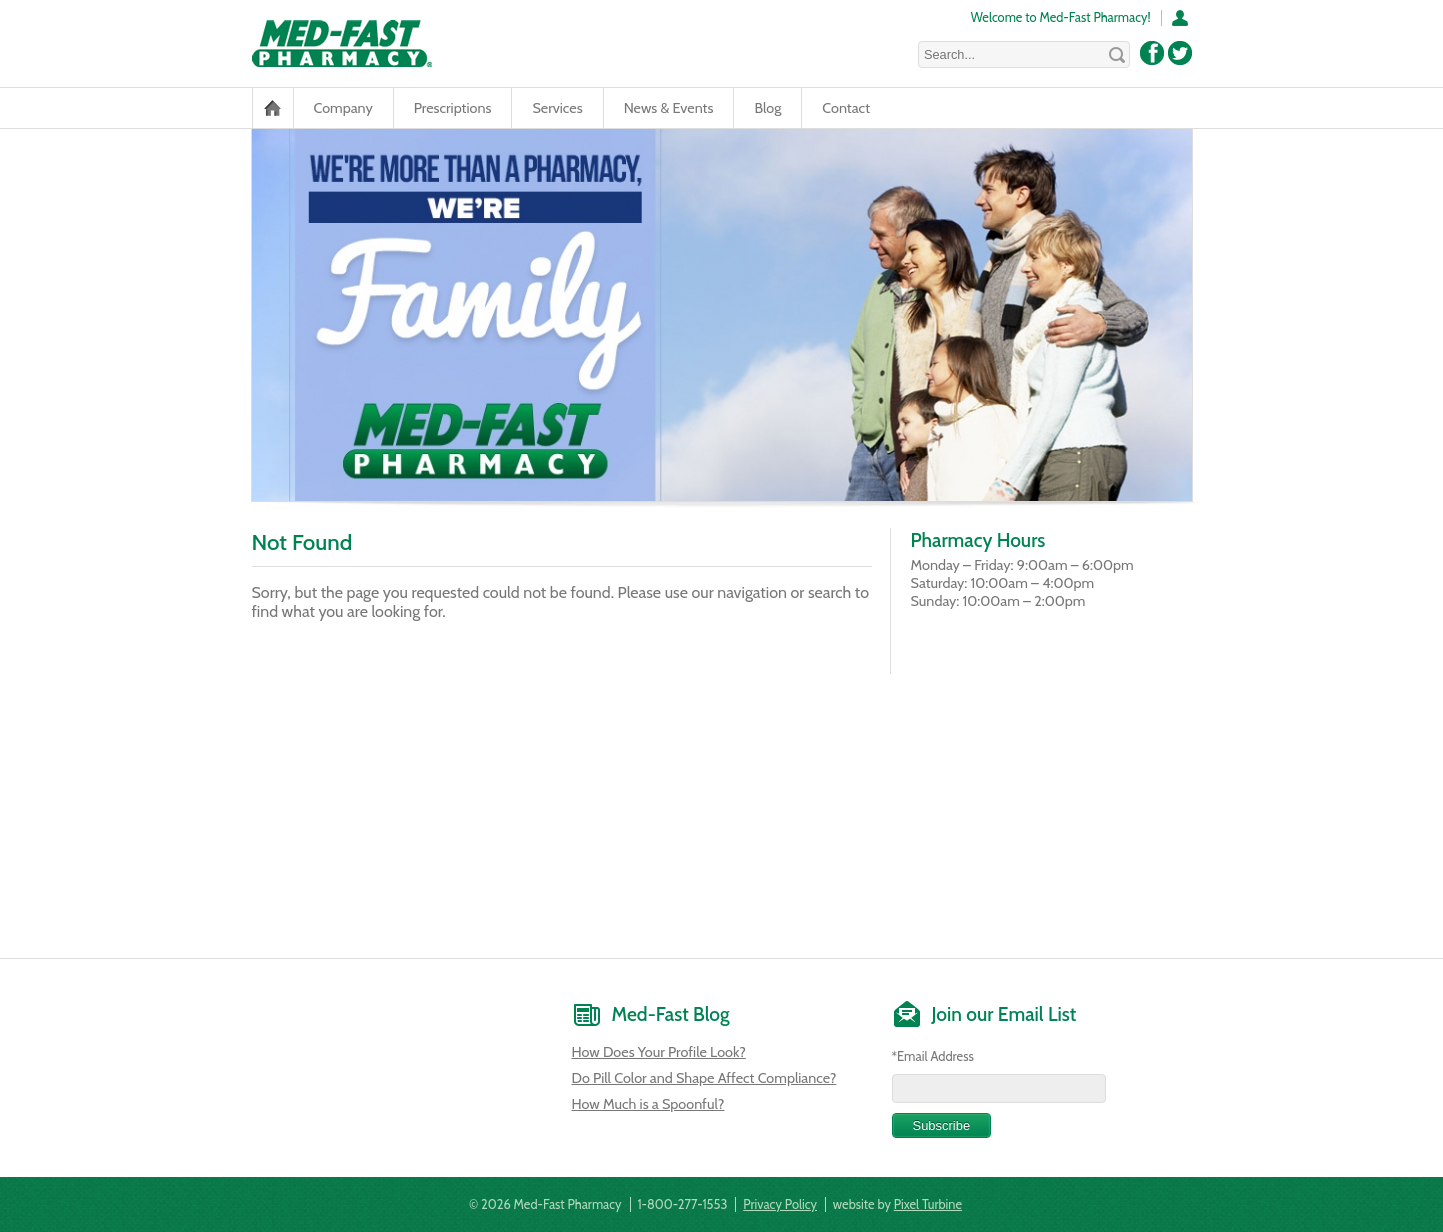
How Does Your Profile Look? (659, 1052)
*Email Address (933, 1056)
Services (557, 108)
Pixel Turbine (928, 1204)
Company (343, 108)
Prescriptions (453, 108)
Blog (767, 108)
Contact (846, 108)
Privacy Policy (780, 1204)
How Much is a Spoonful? (648, 1104)
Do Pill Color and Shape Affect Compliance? (704, 1078)
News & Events (669, 108)
